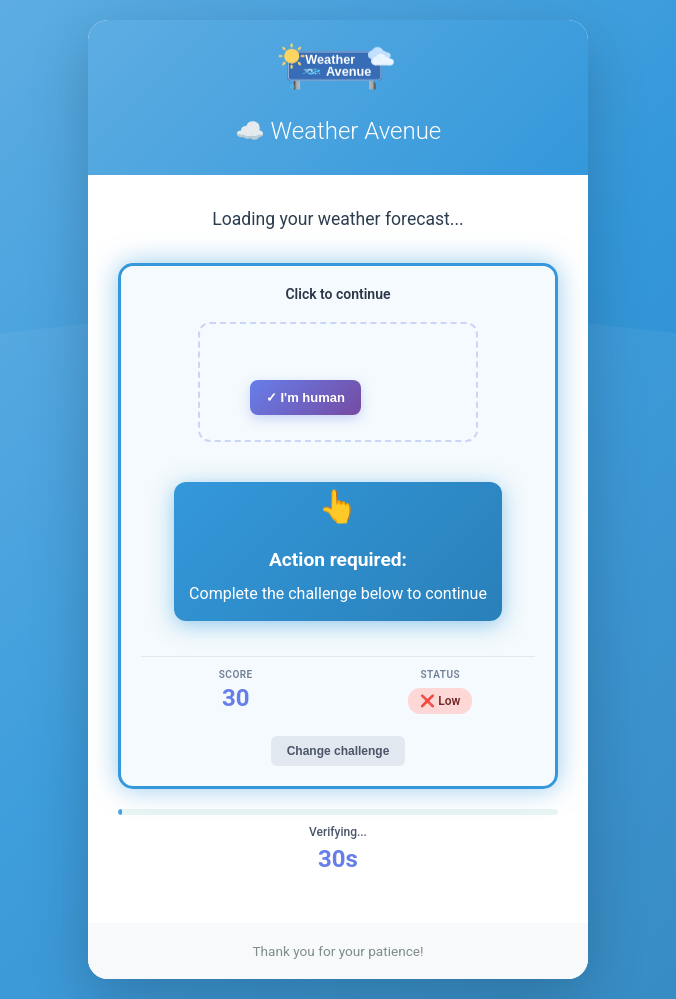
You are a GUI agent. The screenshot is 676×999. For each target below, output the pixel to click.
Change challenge (338, 751)
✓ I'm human (305, 397)
